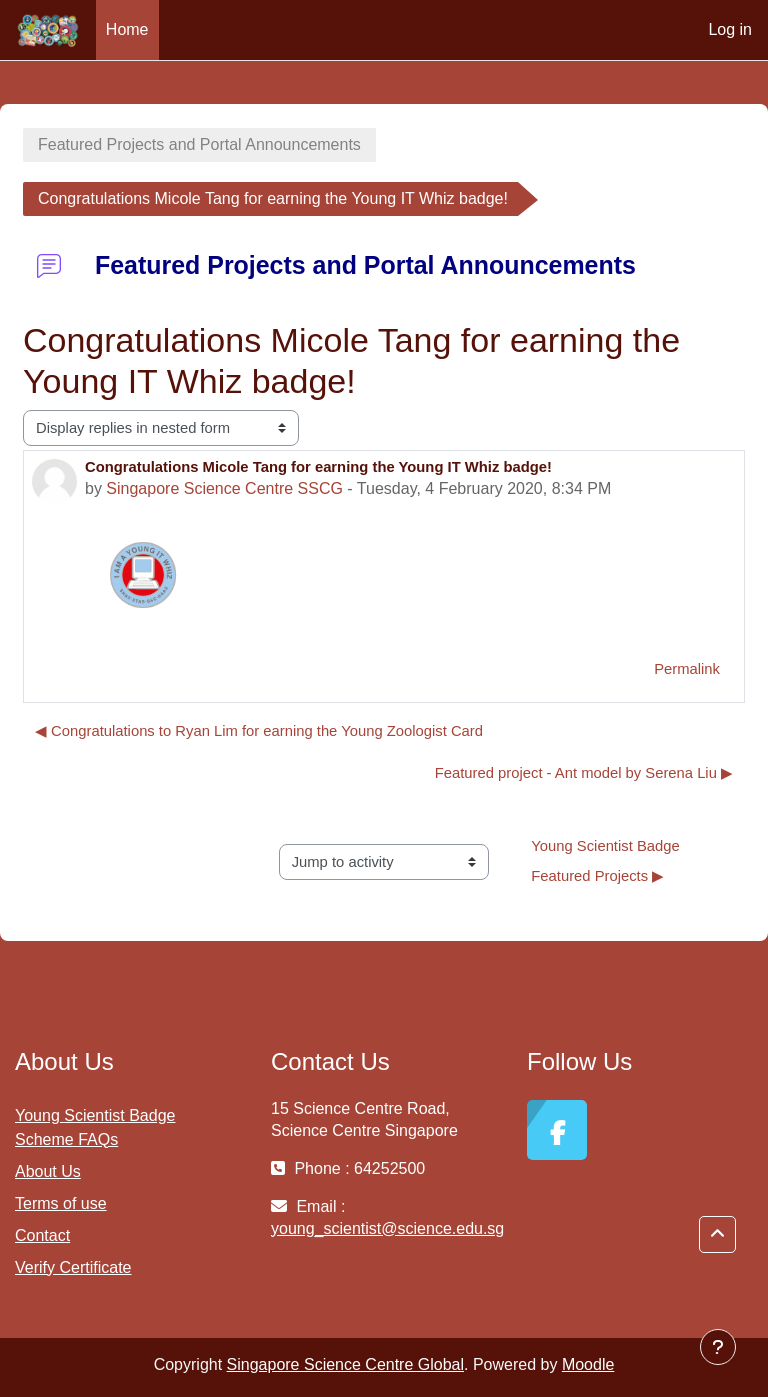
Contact (42, 1235)
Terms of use (61, 1203)
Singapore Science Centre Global (345, 1364)
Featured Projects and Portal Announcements (199, 144)
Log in (730, 29)
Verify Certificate (73, 1267)
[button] (717, 1234)
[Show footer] (718, 1347)
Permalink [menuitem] (687, 669)
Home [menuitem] (127, 29)
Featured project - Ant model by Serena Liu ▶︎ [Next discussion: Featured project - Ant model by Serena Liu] (584, 773)
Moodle (588, 1364)
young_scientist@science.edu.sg (387, 1228)
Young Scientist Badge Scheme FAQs (95, 1127)
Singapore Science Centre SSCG (224, 488)
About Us (48, 1171)
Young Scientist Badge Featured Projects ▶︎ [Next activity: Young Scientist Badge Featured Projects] (607, 861)
